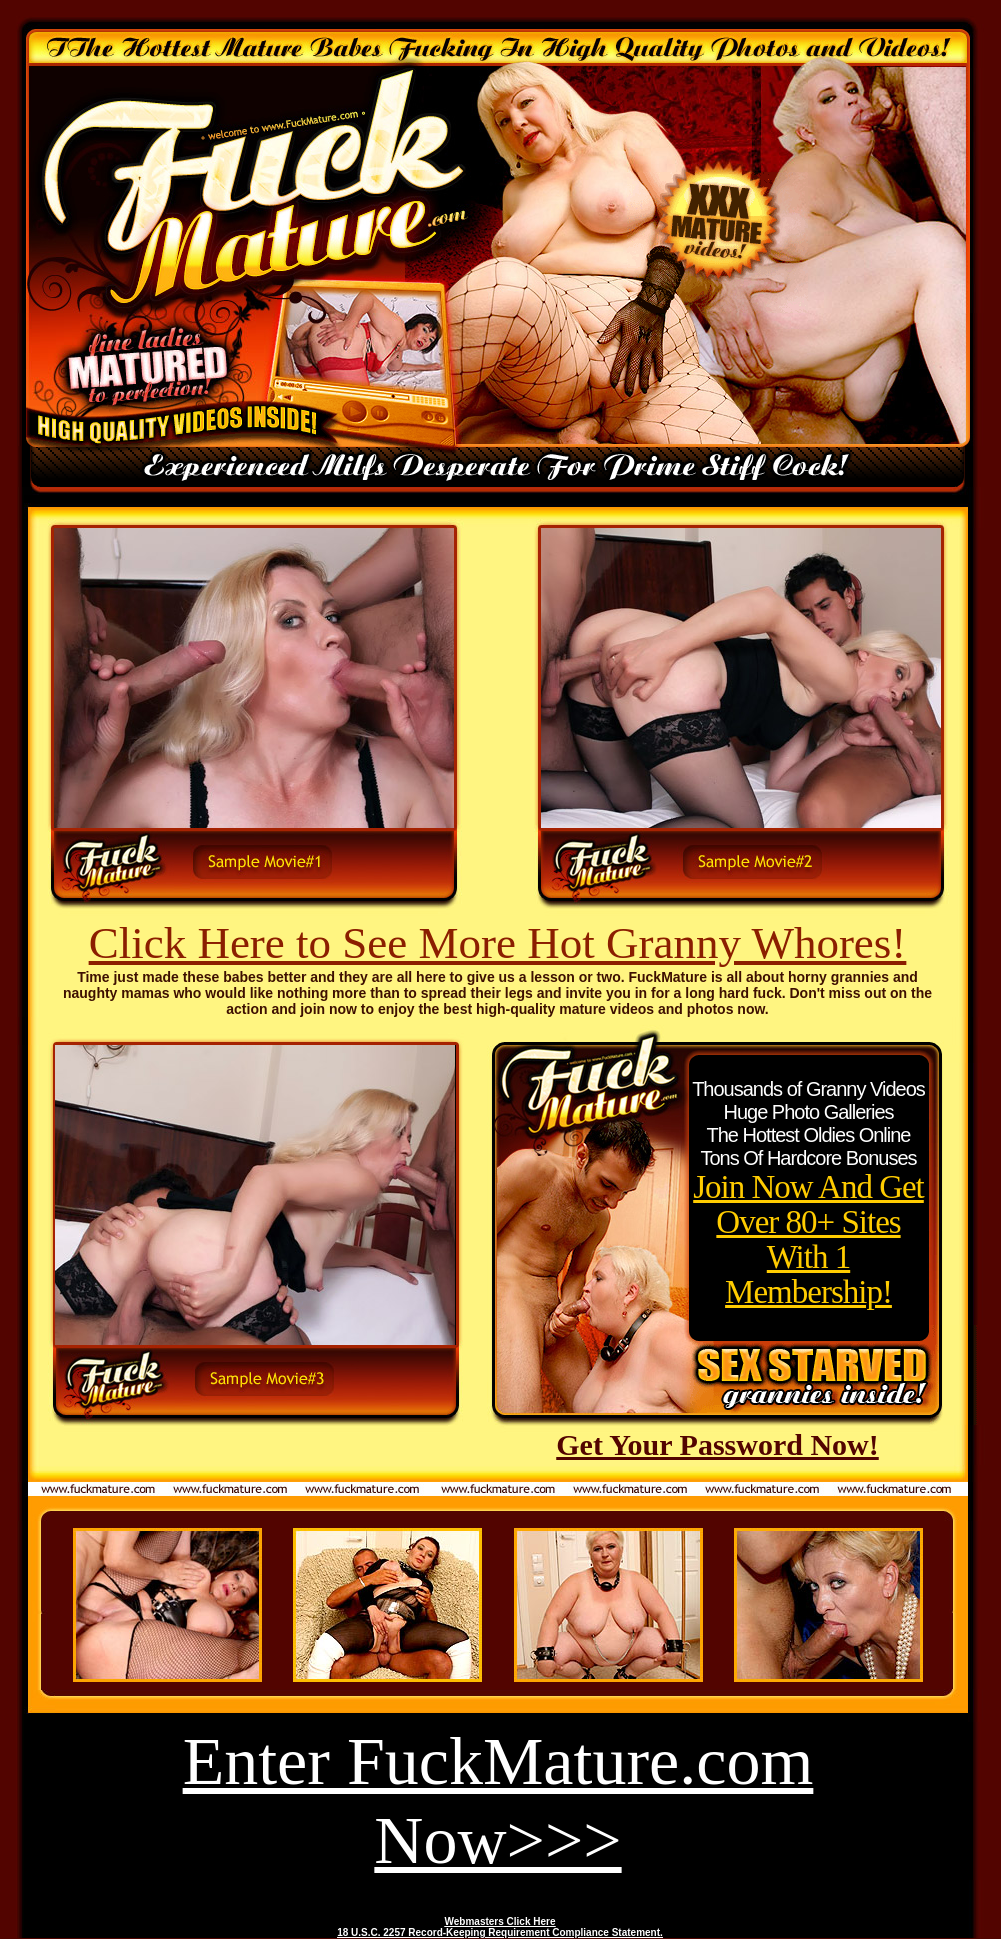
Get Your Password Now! (717, 1444)
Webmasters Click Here (500, 1921)
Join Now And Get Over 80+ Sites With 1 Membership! (808, 1239)
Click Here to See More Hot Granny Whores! (498, 943)
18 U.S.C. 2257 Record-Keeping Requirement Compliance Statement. (500, 1932)
